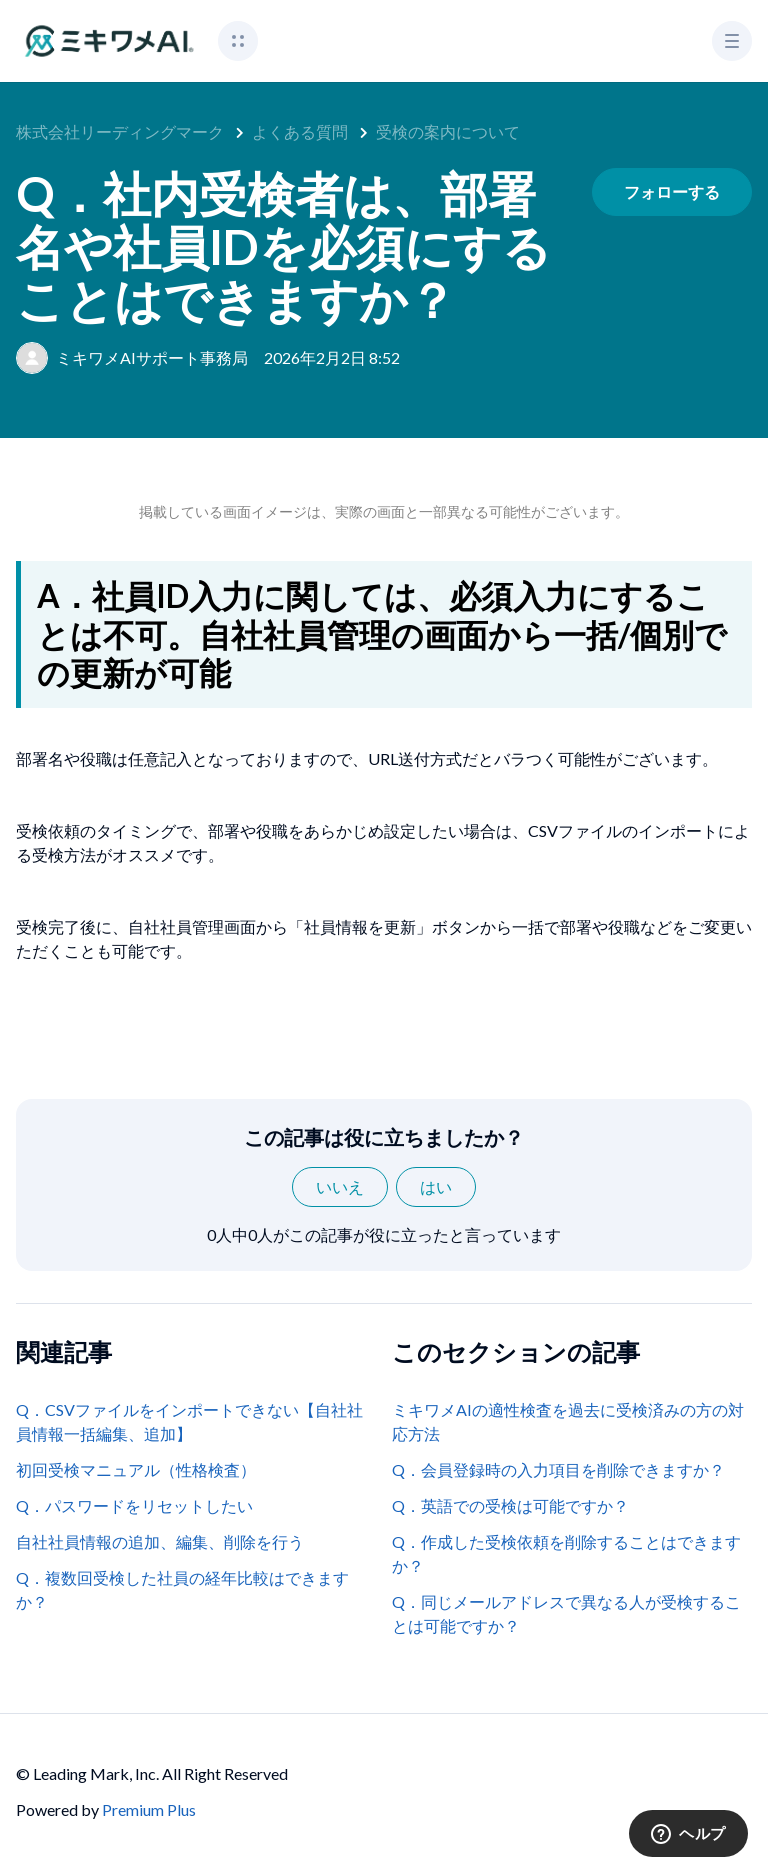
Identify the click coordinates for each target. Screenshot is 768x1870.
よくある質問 (300, 131)
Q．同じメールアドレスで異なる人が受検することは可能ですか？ (566, 1613)
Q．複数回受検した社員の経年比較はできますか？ (182, 1589)
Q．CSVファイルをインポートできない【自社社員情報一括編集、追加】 (189, 1421)
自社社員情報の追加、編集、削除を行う (160, 1541)
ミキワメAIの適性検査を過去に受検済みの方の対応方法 (568, 1421)
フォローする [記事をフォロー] (672, 191)
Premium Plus (149, 1809)
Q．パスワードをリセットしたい (134, 1505)
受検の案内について (448, 131)
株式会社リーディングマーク (120, 131)
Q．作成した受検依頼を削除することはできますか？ (566, 1553)
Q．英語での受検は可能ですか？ (510, 1505)
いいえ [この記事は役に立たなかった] (340, 1186)
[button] (238, 41)
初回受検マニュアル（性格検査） (136, 1469)
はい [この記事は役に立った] (436, 1186)
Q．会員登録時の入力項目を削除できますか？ (558, 1469)
